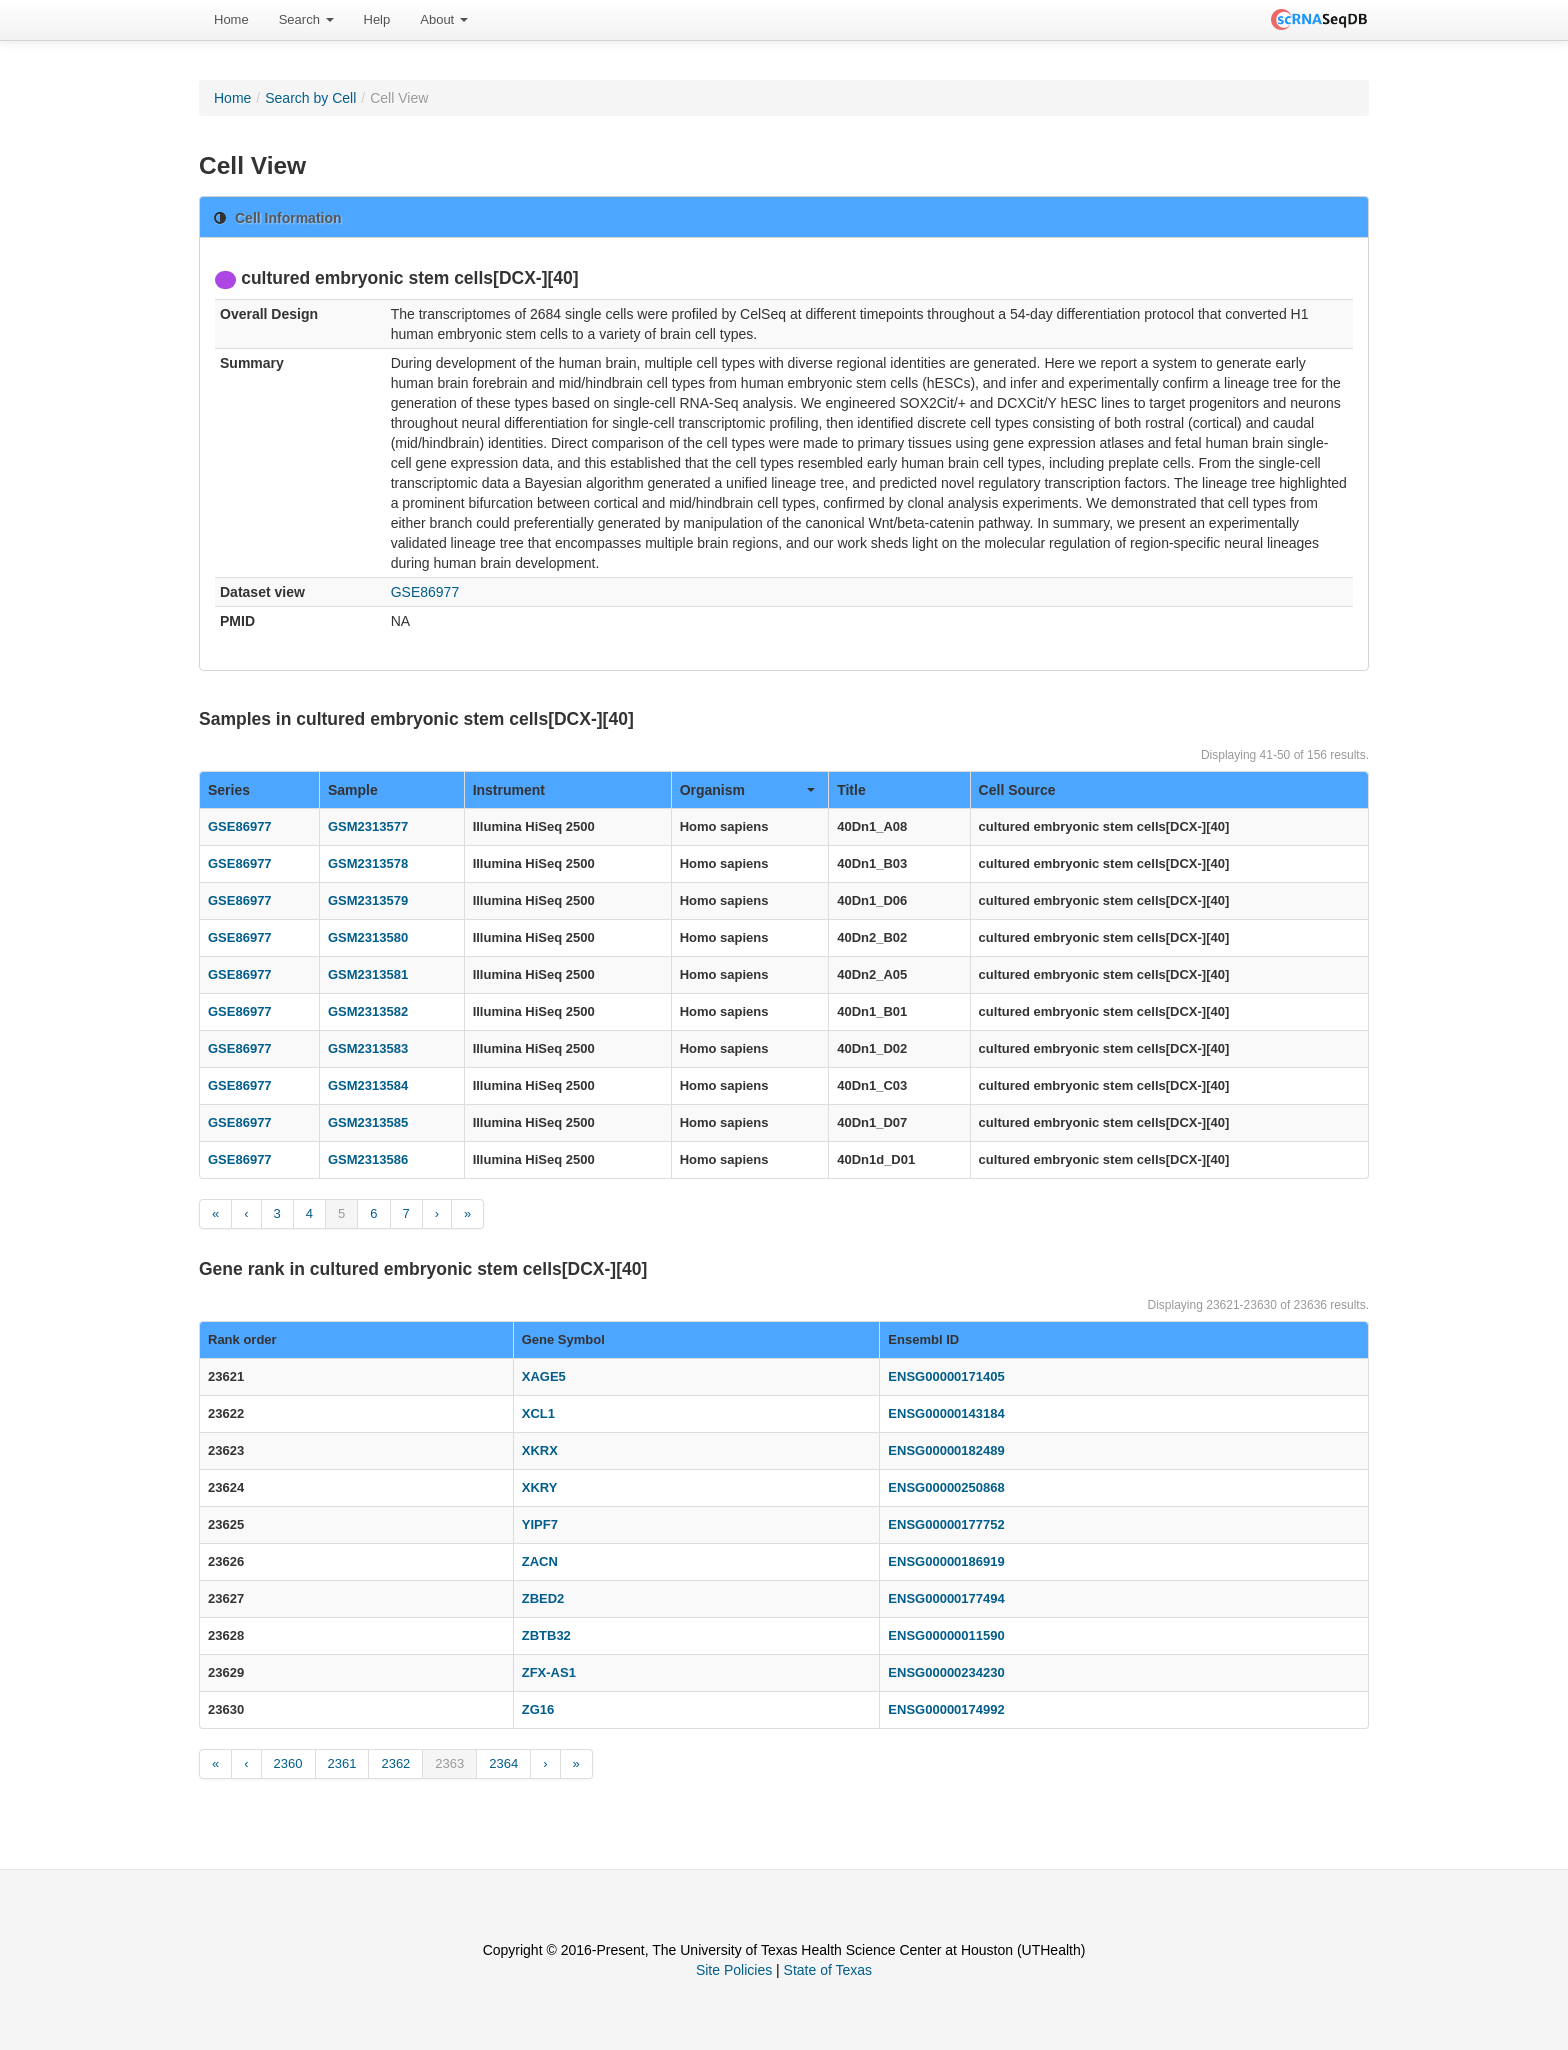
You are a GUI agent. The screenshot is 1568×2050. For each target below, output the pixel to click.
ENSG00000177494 (946, 1598)
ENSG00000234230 (946, 1672)
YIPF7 (540, 1524)
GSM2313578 (368, 863)
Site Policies (734, 1970)
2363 (449, 1763)
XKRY (540, 1487)
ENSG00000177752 (946, 1524)
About (444, 19)
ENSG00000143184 (946, 1413)
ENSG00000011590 (946, 1635)
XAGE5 (544, 1376)
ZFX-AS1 (549, 1672)
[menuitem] (231, 20)
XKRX (540, 1450)
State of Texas (828, 1970)
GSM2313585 (368, 1122)
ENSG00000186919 (946, 1561)
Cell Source (1017, 790)
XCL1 (538, 1413)
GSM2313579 (368, 900)
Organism (748, 790)
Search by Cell (310, 98)
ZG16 (538, 1709)
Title (851, 790)
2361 (342, 1763)
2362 (395, 1763)
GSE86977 (425, 592)
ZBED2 (543, 1598)
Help (377, 19)
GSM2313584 (368, 1085)
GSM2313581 (368, 974)
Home (231, 19)
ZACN (540, 1561)
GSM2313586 (368, 1159)
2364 (503, 1763)
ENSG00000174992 (946, 1709)
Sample (353, 790)
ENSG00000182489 (946, 1450)
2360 (288, 1763)
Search (306, 19)
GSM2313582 (368, 1011)
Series (229, 790)
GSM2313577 (368, 826)
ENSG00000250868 (946, 1487)
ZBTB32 (546, 1635)
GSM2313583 (368, 1048)
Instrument (509, 790)
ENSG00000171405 (946, 1376)
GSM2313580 (368, 937)
